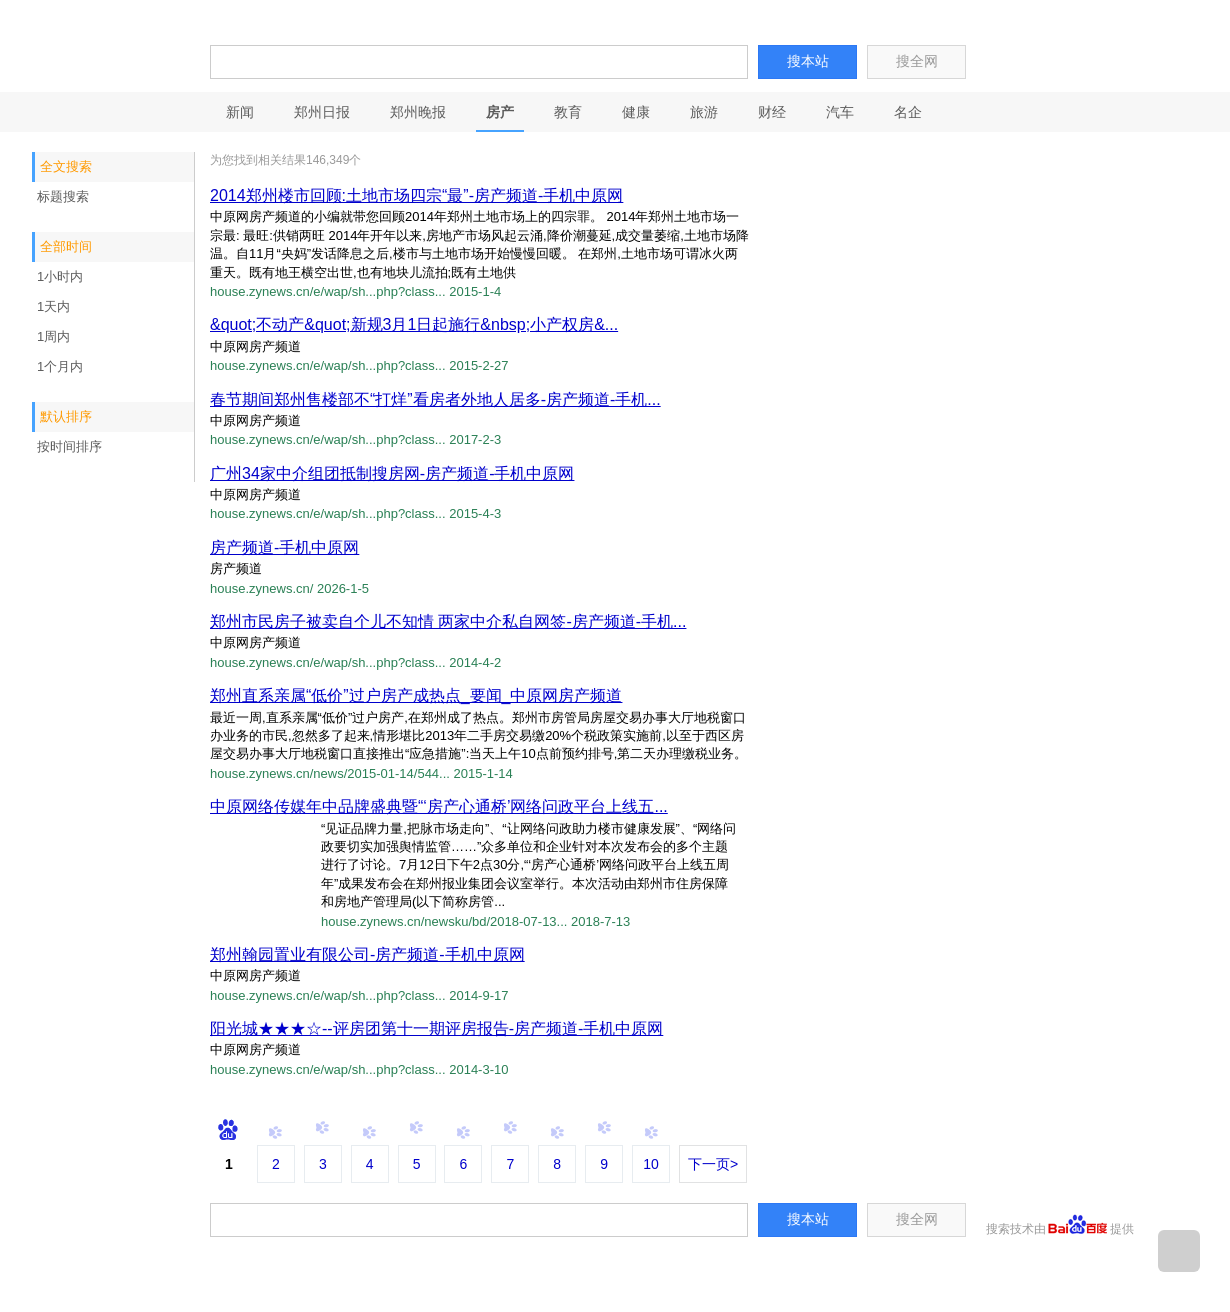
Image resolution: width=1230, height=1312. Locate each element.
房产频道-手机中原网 (284, 547)
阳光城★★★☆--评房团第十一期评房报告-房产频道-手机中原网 (436, 1028)
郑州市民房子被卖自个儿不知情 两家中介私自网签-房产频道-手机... (448, 621)
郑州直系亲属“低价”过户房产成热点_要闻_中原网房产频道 (416, 695)
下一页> (713, 1164)
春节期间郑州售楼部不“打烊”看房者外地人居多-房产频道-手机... (435, 399)
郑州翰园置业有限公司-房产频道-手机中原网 (367, 954)
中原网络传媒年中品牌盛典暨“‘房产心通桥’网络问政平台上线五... (439, 806)
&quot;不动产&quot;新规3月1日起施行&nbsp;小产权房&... (414, 324)
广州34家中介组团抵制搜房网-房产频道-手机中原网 (392, 473)
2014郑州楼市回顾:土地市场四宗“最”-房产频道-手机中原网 (416, 195)
